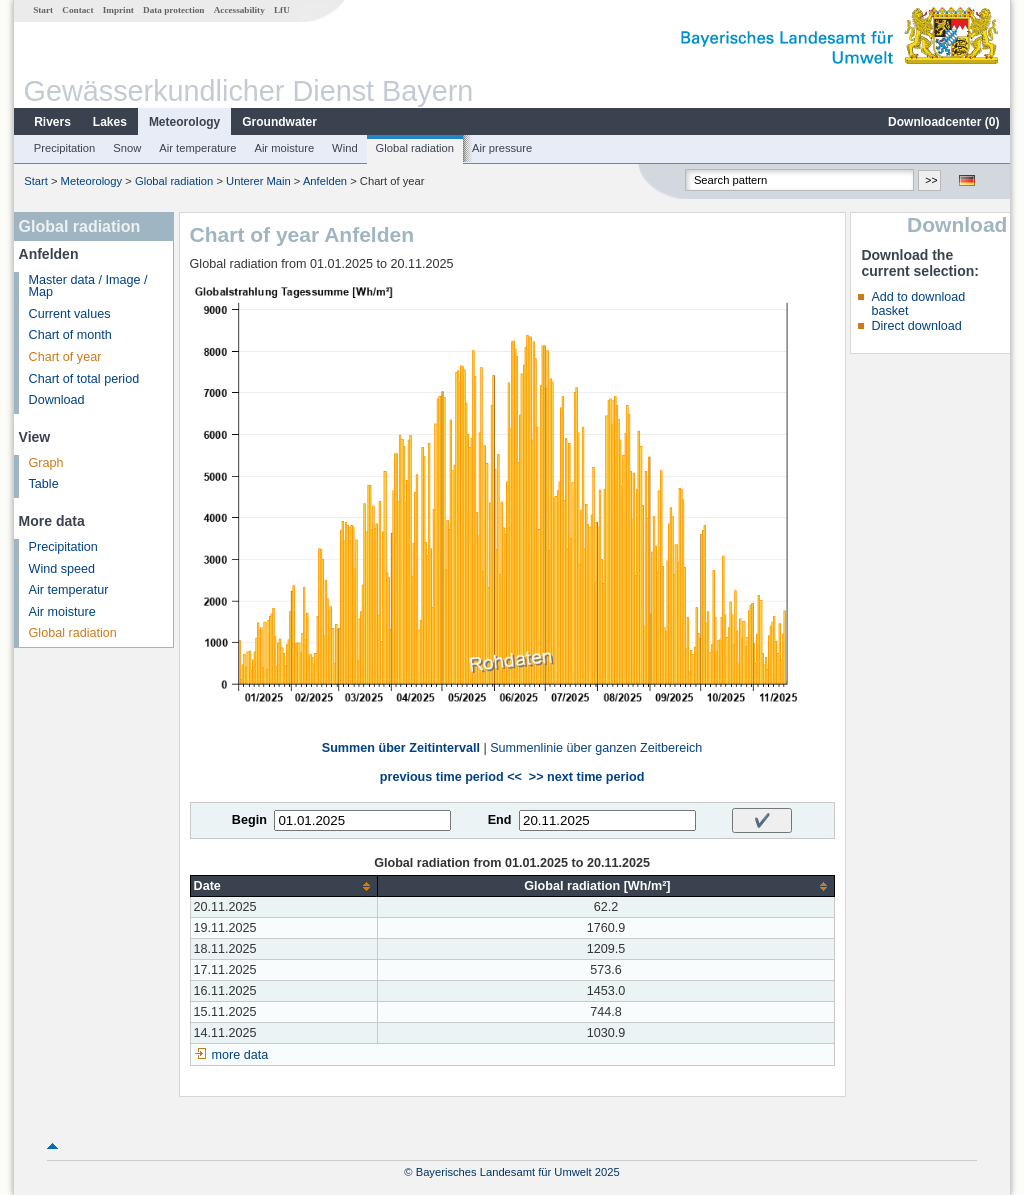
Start (43, 10)
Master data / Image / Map (88, 286)
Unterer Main (258, 181)
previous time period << (451, 777)
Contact (77, 10)
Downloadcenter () (943, 122)
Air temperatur (69, 590)
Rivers (52, 122)
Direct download (916, 326)
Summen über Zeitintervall (401, 748)
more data (240, 1055)
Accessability (239, 10)
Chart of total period (84, 379)
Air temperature (197, 148)
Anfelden (325, 181)
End (500, 820)
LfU (282, 10)
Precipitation (65, 148)
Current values (70, 314)
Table (44, 484)
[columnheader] (284, 886)
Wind (345, 148)
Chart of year (65, 357)
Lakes (110, 122)
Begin (249, 820)
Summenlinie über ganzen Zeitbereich (596, 748)
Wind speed (62, 569)
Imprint (118, 10)
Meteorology (184, 122)
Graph (46, 463)
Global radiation (415, 148)
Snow (127, 148)
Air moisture (284, 148)
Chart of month (70, 335)
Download (57, 400)
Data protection (173, 10)
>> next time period (586, 777)
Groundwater (279, 122)
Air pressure (502, 148)
